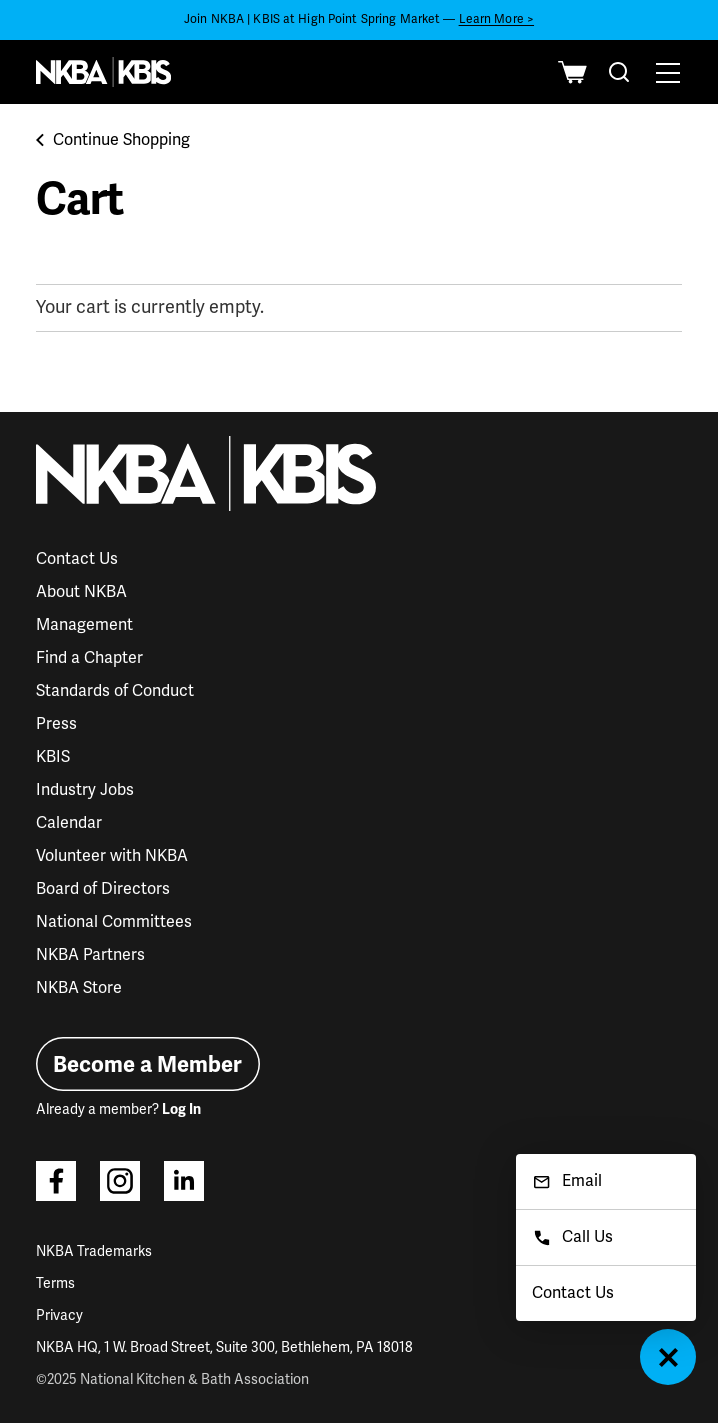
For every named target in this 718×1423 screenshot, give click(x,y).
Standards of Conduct (115, 691)
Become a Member (147, 1064)
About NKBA (81, 592)
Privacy (59, 1315)
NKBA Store (79, 988)
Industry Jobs (85, 790)
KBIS (53, 757)
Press (56, 724)
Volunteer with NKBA (112, 856)
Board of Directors (103, 889)
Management (84, 625)
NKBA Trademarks (94, 1251)
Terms (55, 1283)
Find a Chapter (89, 658)
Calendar (69, 823)
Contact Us (77, 559)
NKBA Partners (90, 955)
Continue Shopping (113, 140)
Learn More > (496, 19)
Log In (181, 1109)
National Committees (114, 922)
